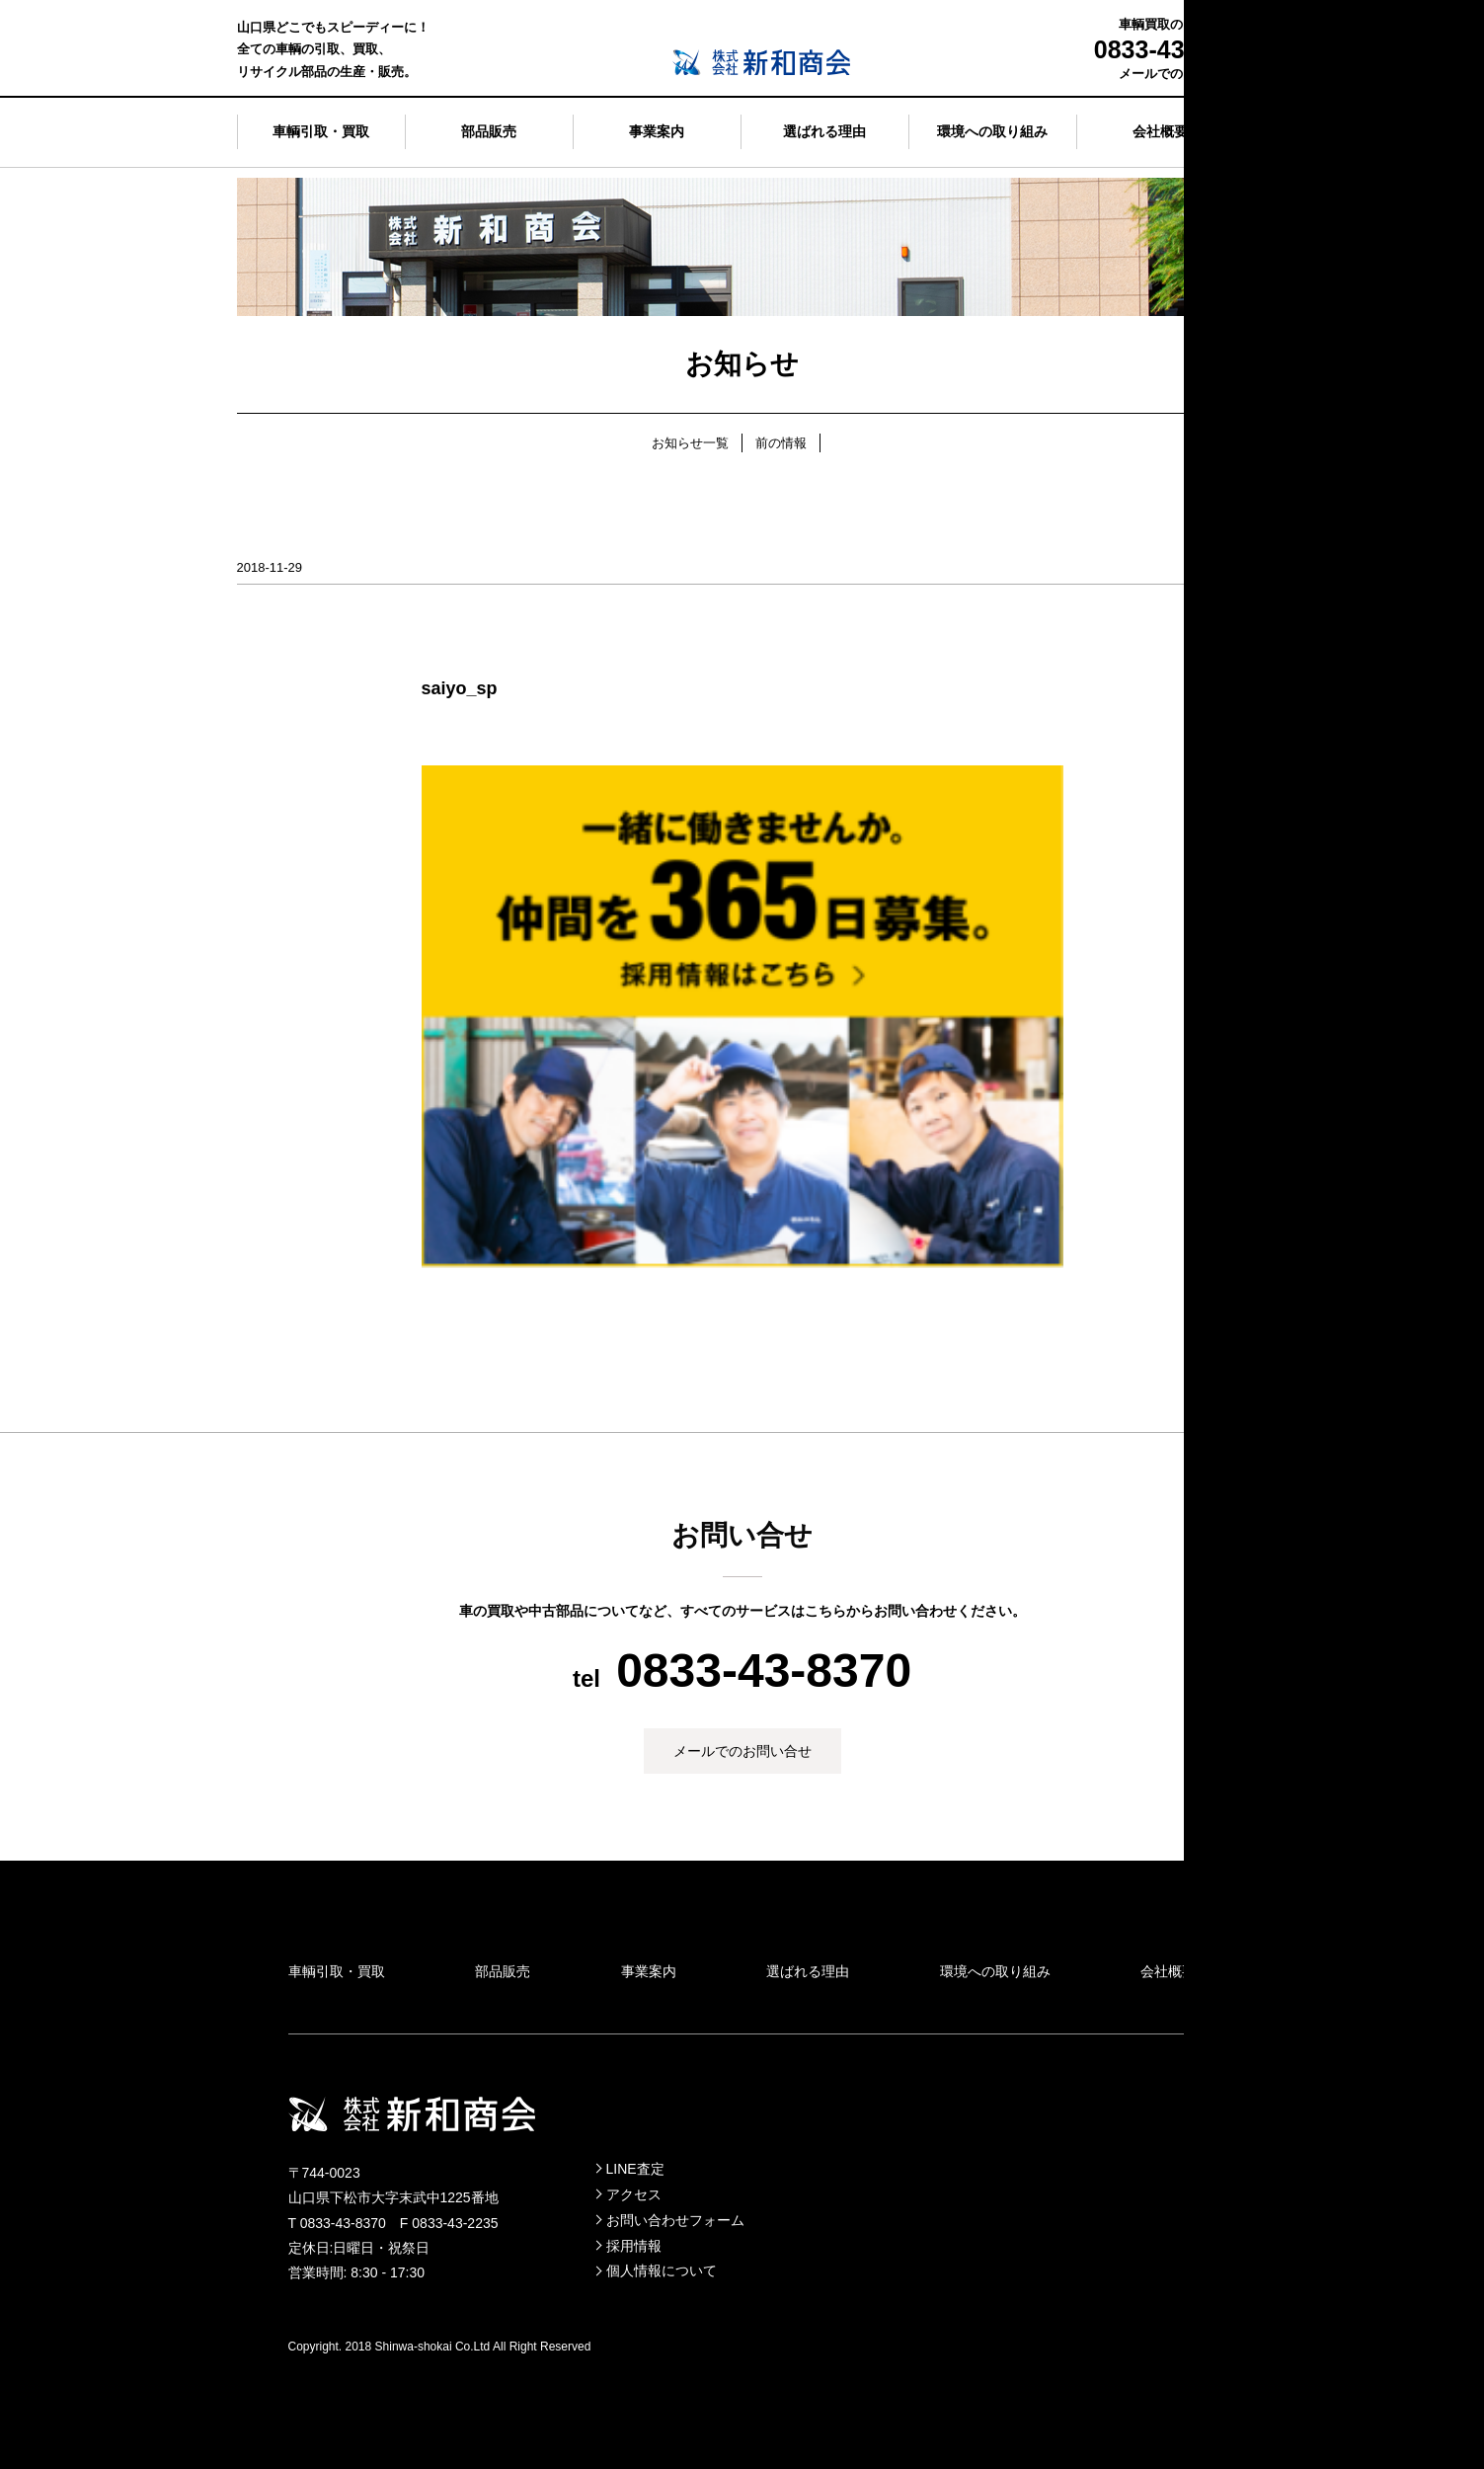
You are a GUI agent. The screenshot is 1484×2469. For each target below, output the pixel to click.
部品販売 (502, 1971)
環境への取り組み (995, 1971)
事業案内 (648, 1971)
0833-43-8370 (1171, 49)
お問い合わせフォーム (675, 2220)
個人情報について (661, 2270)
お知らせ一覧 (690, 443)
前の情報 (781, 443)
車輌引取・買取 (336, 1971)
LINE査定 (635, 2169)
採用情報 (634, 2246)
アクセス (634, 2194)
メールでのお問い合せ (1183, 73)
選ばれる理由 (807, 1971)
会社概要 (1168, 1971)
